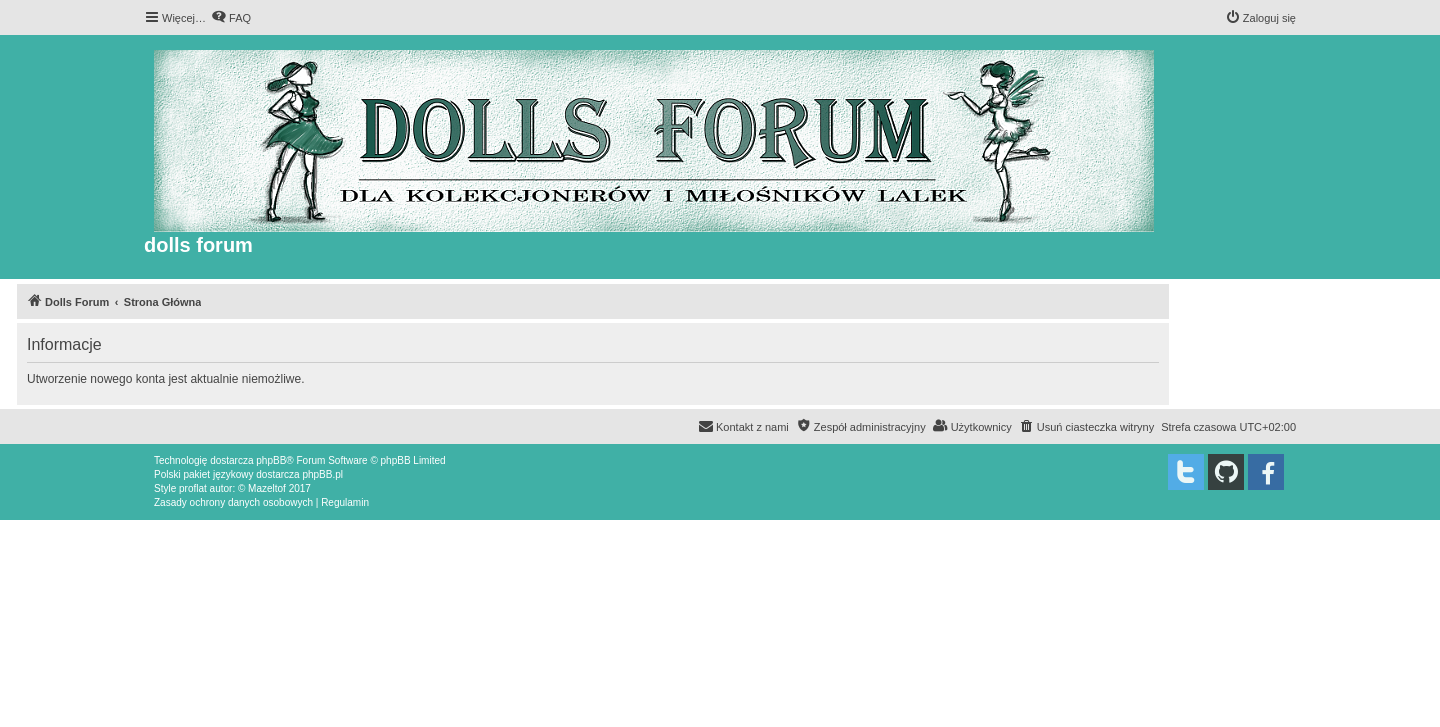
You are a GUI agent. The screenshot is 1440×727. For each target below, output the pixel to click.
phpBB (271, 460)
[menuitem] (231, 18)
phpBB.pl (322, 474)
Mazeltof (267, 488)
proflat (193, 488)
